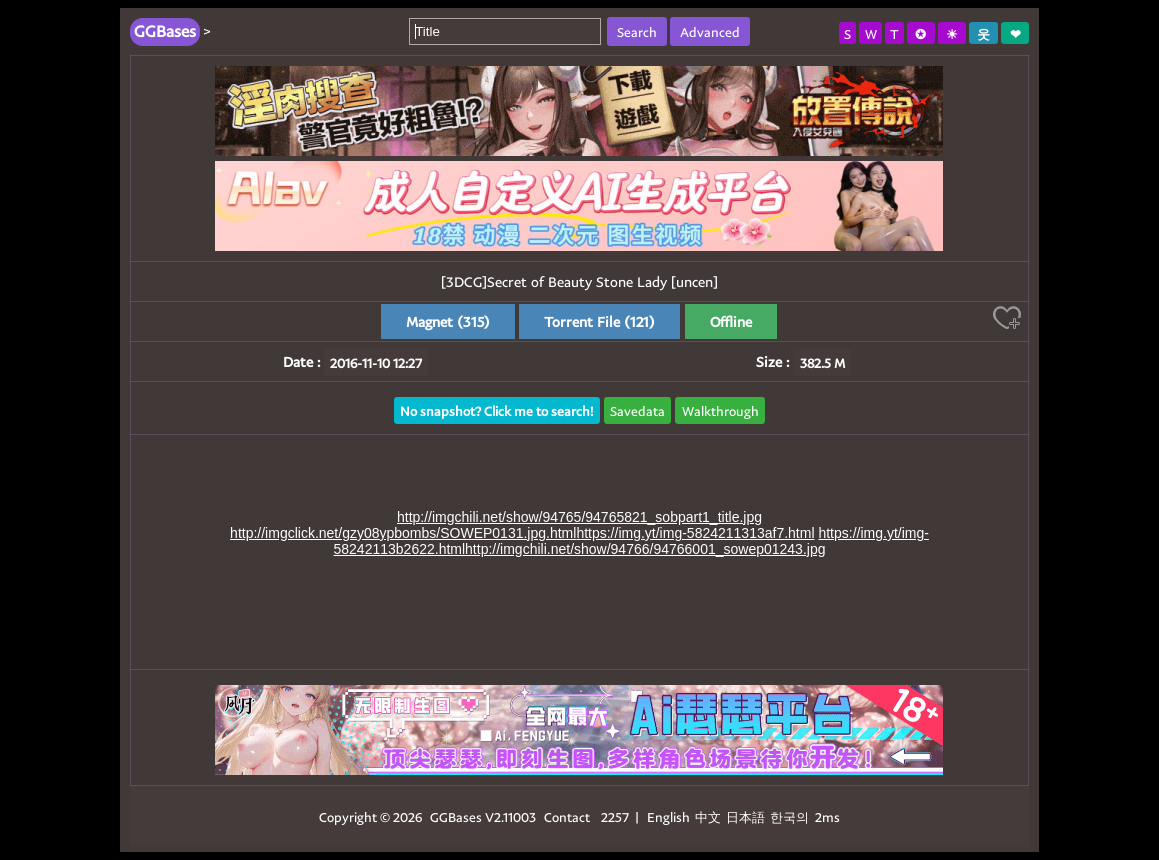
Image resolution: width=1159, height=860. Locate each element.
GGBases (456, 816)
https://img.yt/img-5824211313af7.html (695, 533)
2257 (615, 816)
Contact (567, 816)
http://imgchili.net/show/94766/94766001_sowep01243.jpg (645, 549)
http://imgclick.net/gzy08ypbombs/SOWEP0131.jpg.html (403, 533)
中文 (708, 816)
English (668, 816)
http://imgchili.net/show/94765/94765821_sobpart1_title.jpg (579, 517)
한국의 (791, 816)
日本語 (745, 816)
